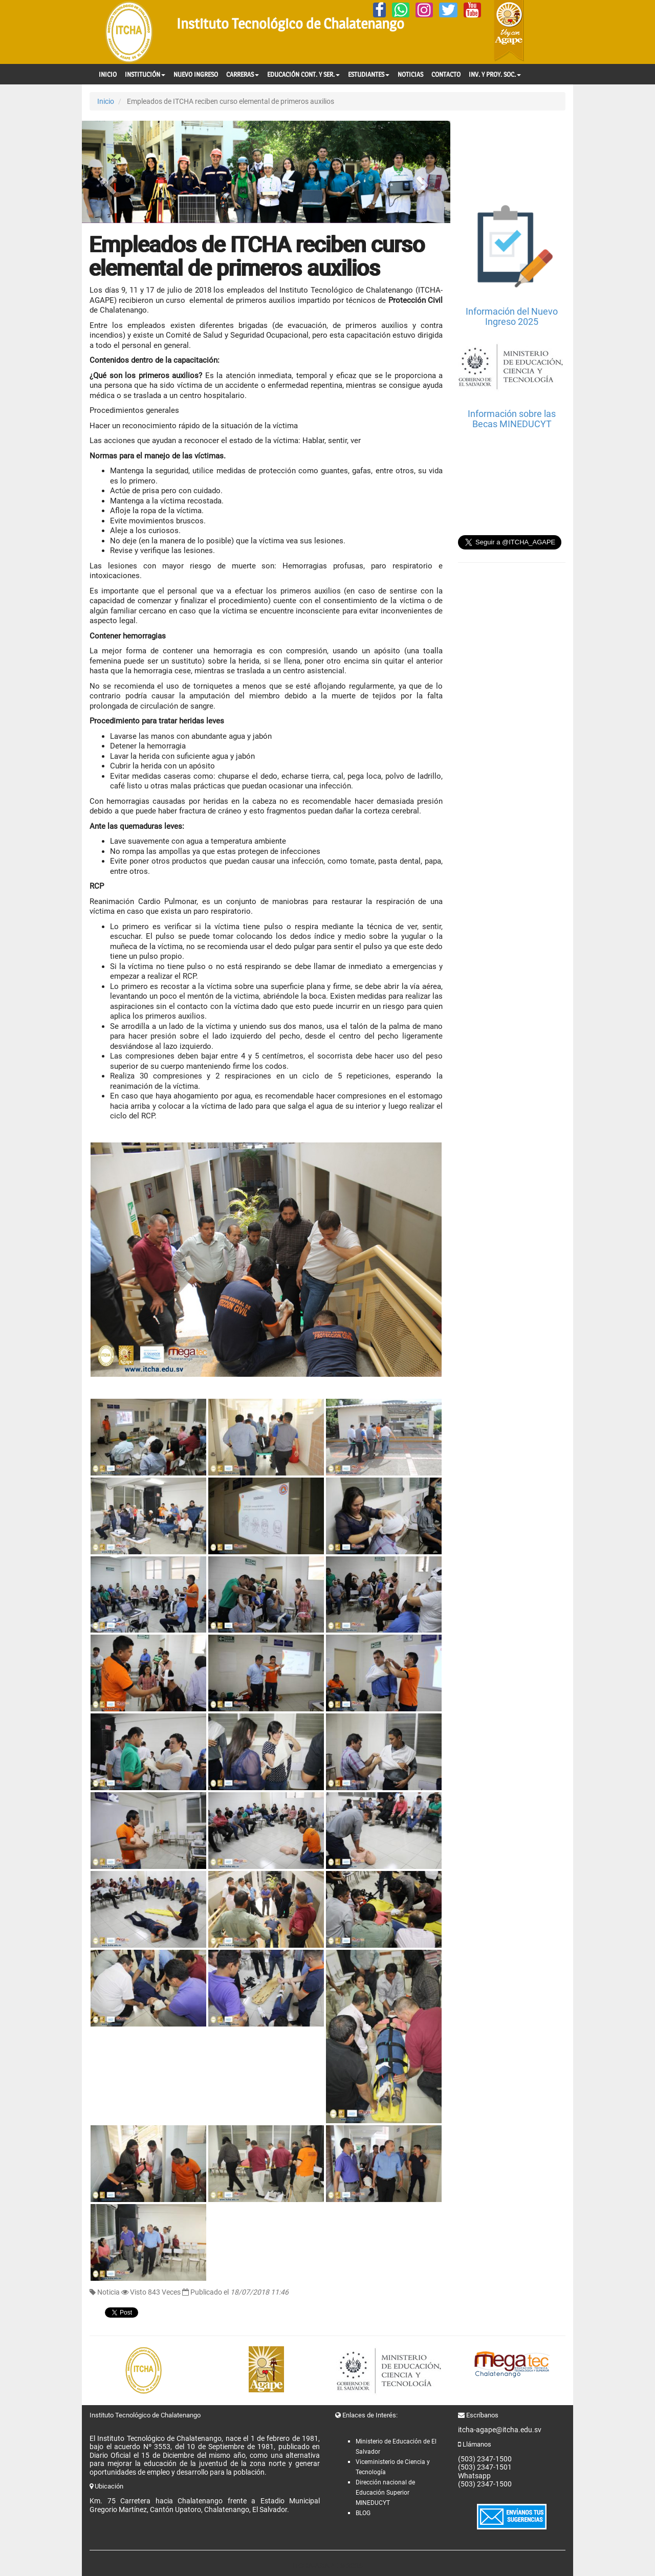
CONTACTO (446, 74)
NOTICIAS (410, 74)
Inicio (105, 101)
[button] (109, 172)
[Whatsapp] (400, 10)
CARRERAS (242, 74)
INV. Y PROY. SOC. (495, 74)
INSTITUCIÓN (145, 74)
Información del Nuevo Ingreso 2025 (512, 316)
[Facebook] (379, 10)
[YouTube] (472, 10)
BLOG (363, 2513)
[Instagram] (424, 10)
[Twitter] (448, 10)
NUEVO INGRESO (195, 74)
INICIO (108, 74)
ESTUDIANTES (368, 74)
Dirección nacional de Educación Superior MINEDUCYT (385, 2492)
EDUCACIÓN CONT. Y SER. (303, 74)
